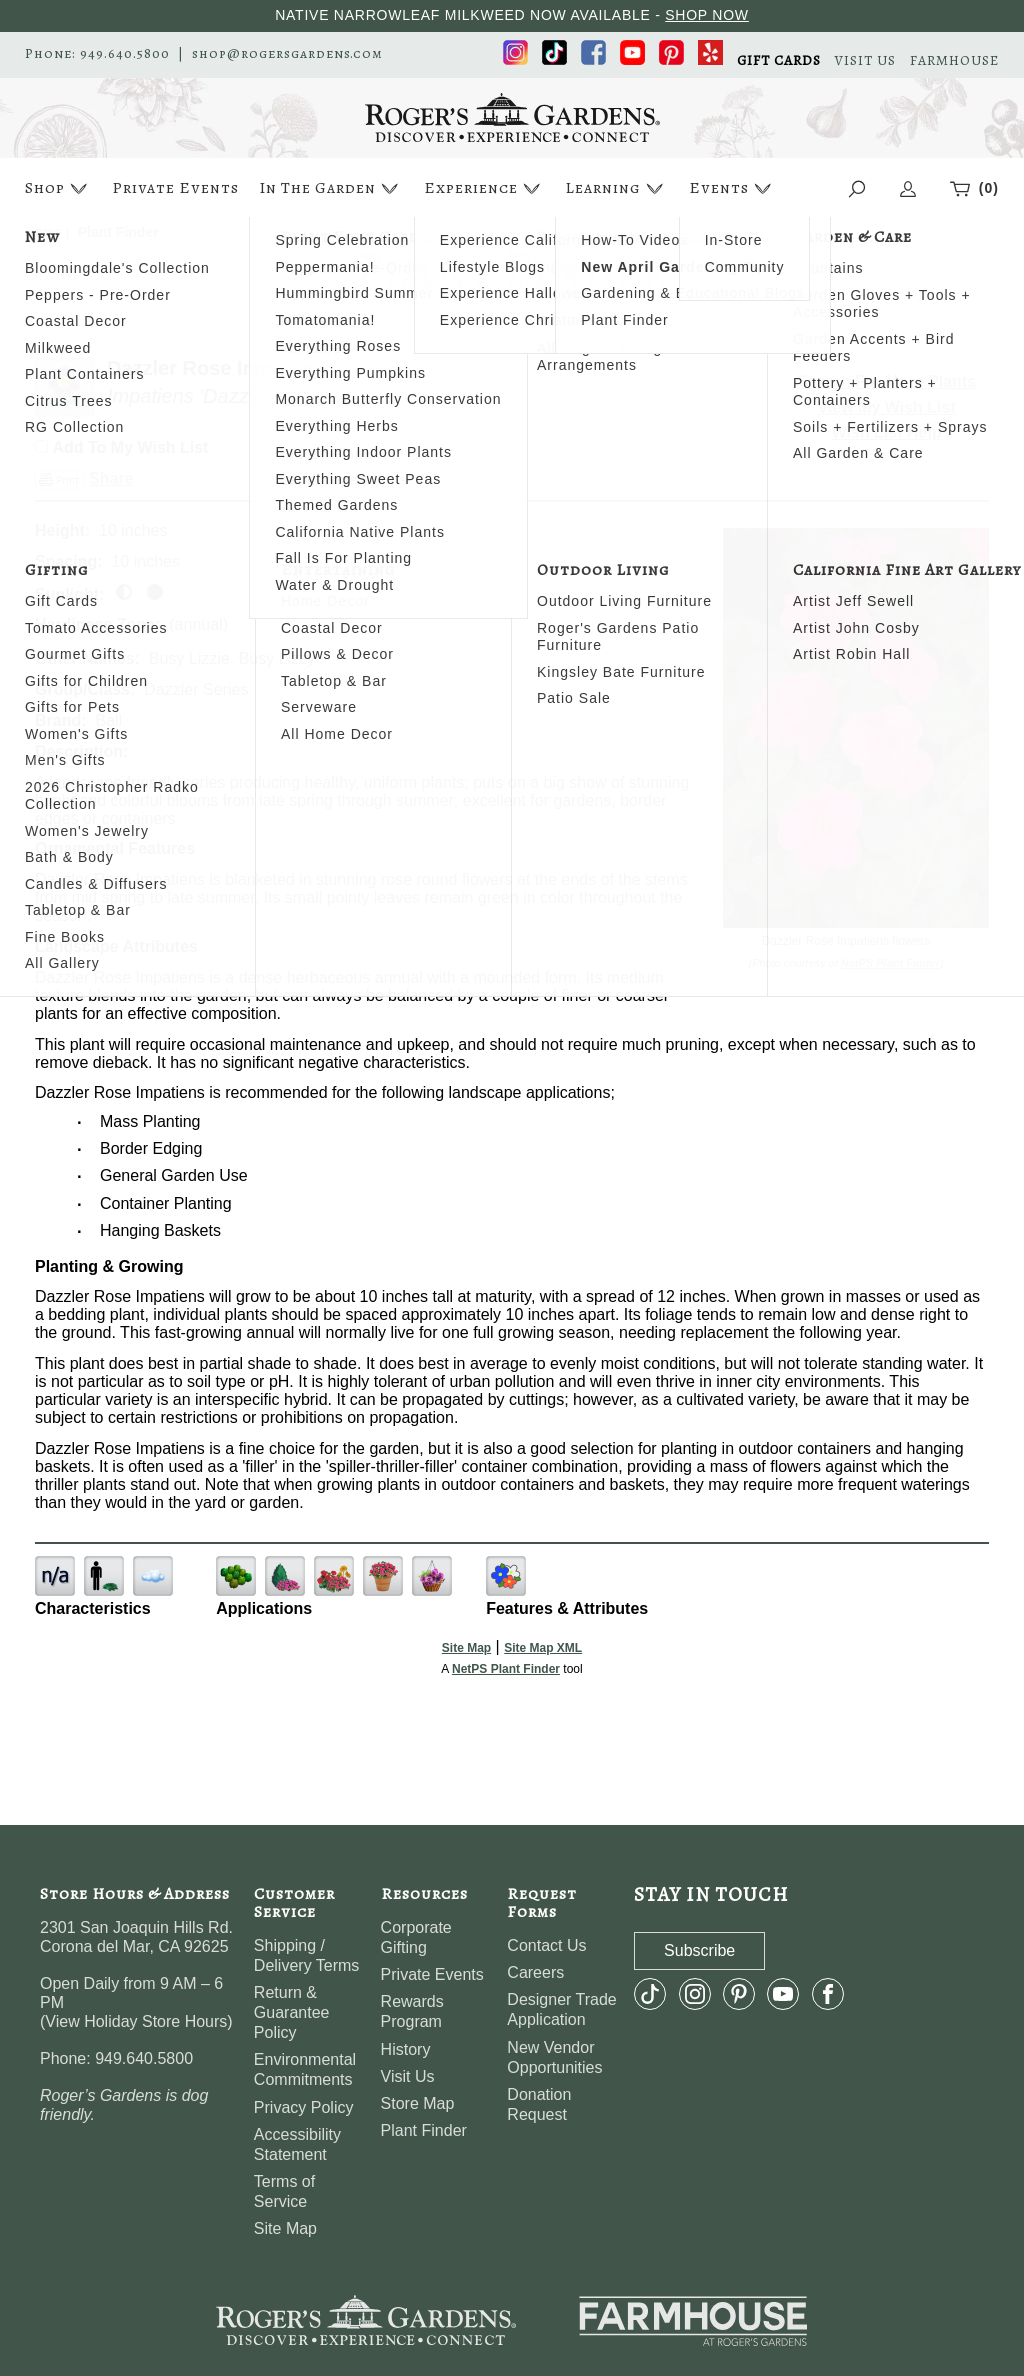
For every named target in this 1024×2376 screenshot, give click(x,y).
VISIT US (865, 61)
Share (111, 478)
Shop (58, 188)
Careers (535, 1972)
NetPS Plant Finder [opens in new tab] (506, 1669)
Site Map (466, 1648)
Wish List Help (887, 432)
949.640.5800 (125, 54)
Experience (484, 188)
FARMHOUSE (954, 61)
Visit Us (408, 2076)
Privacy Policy (304, 2107)
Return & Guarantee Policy (292, 2012)
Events (732, 188)
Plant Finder (424, 2130)
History (406, 2049)
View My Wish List (887, 407)
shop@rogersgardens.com (287, 54)
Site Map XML (543, 1648)
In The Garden (331, 188)
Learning (616, 188)
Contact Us (546, 1945)
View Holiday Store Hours (136, 2021)
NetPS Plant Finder (890, 963)
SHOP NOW (707, 15)
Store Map (418, 2103)
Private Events (175, 188)
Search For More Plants (886, 381)
